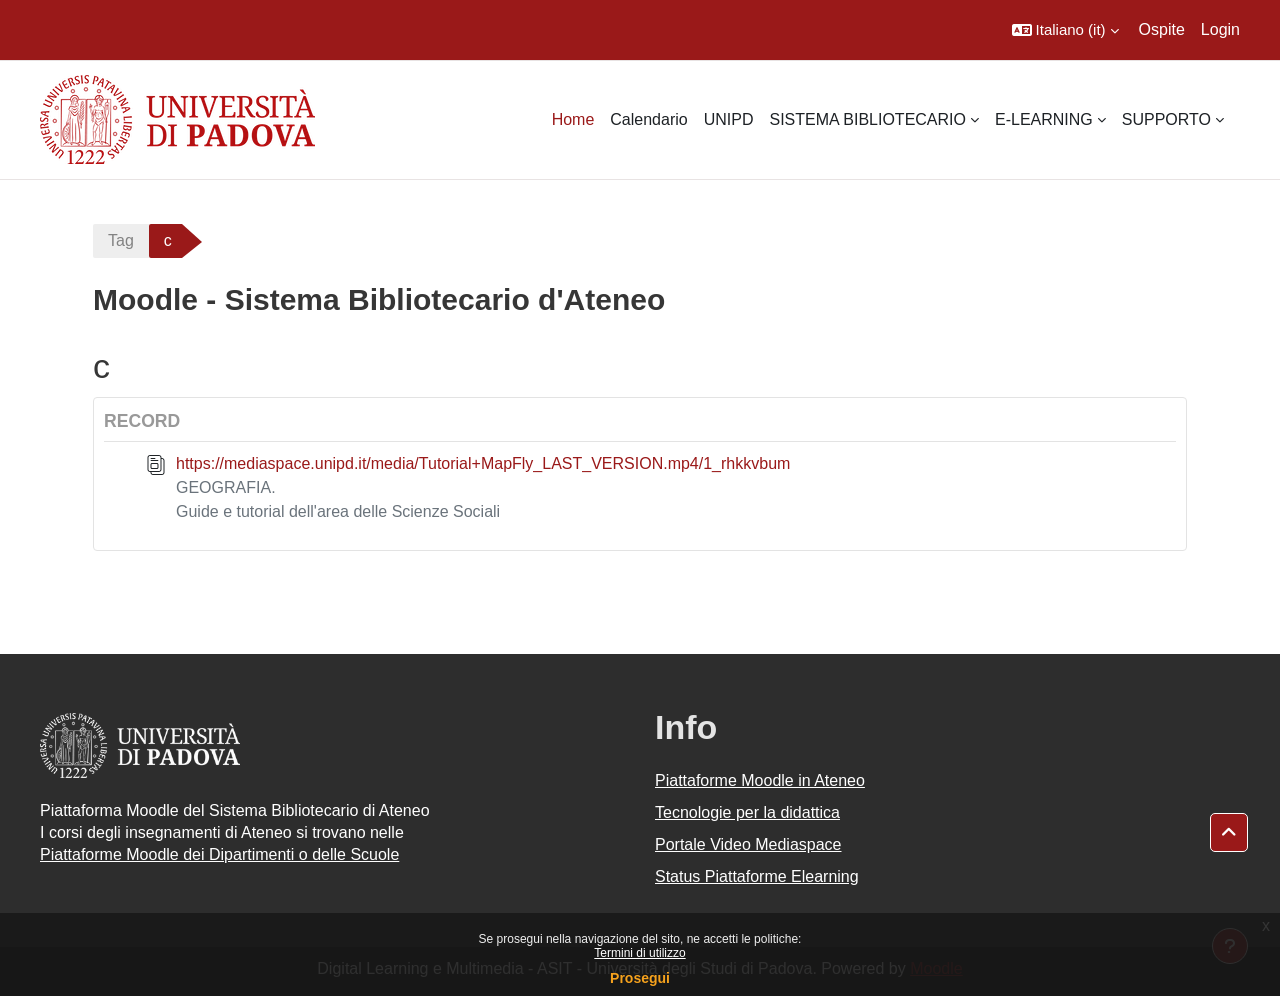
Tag (121, 240)
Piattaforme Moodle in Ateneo (760, 780)
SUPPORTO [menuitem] (1166, 119)
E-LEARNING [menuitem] (1044, 119)
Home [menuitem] (573, 119)
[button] (1065, 30)
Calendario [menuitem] (648, 119)
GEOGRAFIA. (226, 487)
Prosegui (640, 978)
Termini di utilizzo (639, 953)
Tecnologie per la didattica (747, 812)
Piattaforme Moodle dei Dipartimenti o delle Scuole (219, 854)
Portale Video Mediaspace (748, 844)
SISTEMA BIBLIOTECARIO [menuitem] (867, 119)
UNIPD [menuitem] (729, 119)
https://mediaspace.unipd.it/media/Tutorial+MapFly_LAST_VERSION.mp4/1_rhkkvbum (483, 463)
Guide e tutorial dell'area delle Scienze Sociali (338, 511)
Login (1220, 29)
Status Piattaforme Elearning (757, 876)
